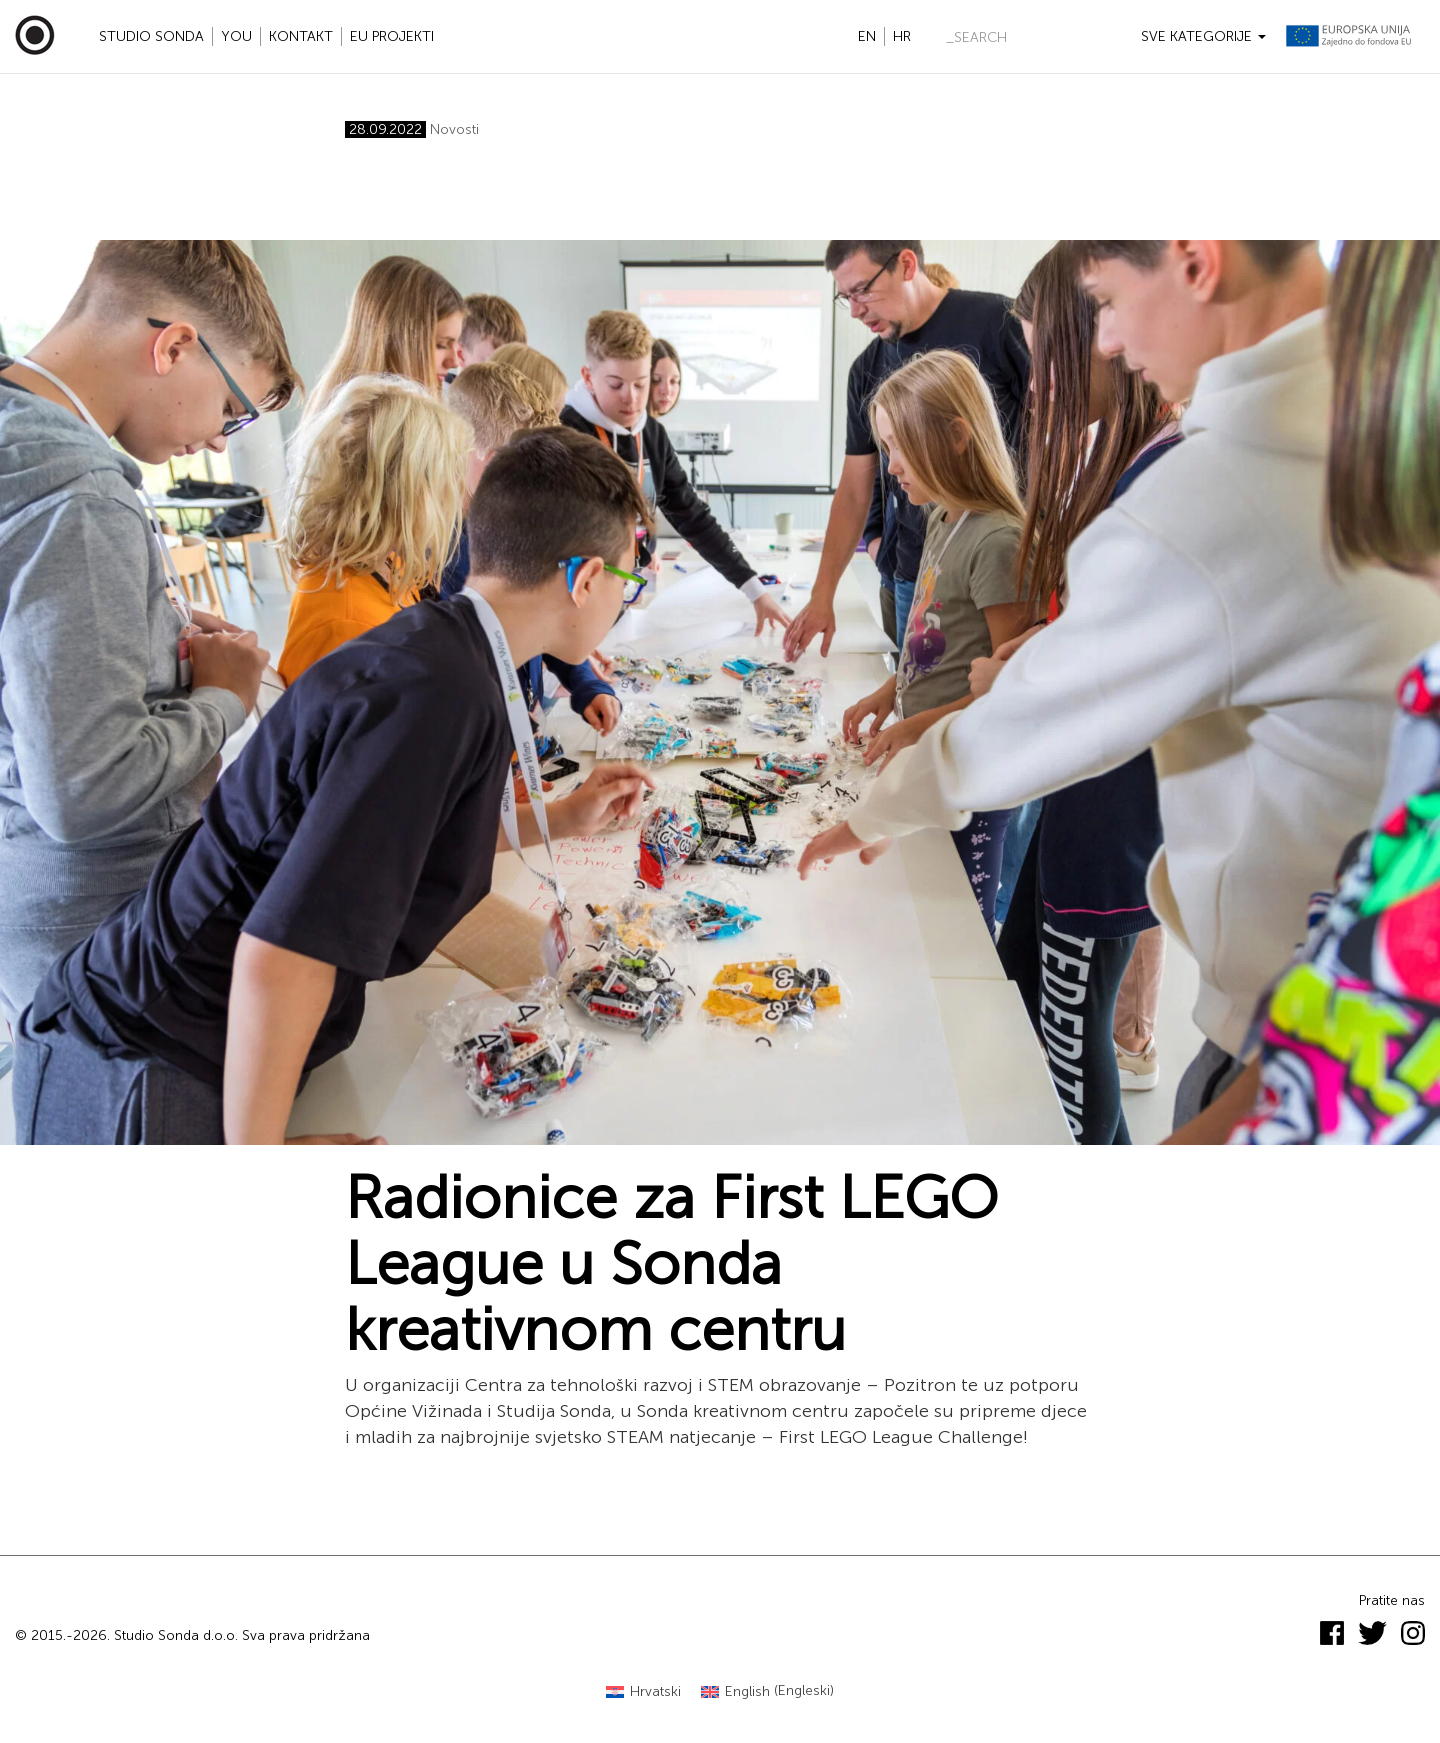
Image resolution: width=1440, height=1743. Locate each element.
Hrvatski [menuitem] (655, 1691)
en (867, 36)
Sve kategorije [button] (1203, 36)
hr (902, 36)
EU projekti (392, 36)
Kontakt (301, 36)
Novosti (454, 129)
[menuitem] (643, 1691)
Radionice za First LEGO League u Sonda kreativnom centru (671, 1264)
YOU (236, 36)
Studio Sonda (151, 36)
